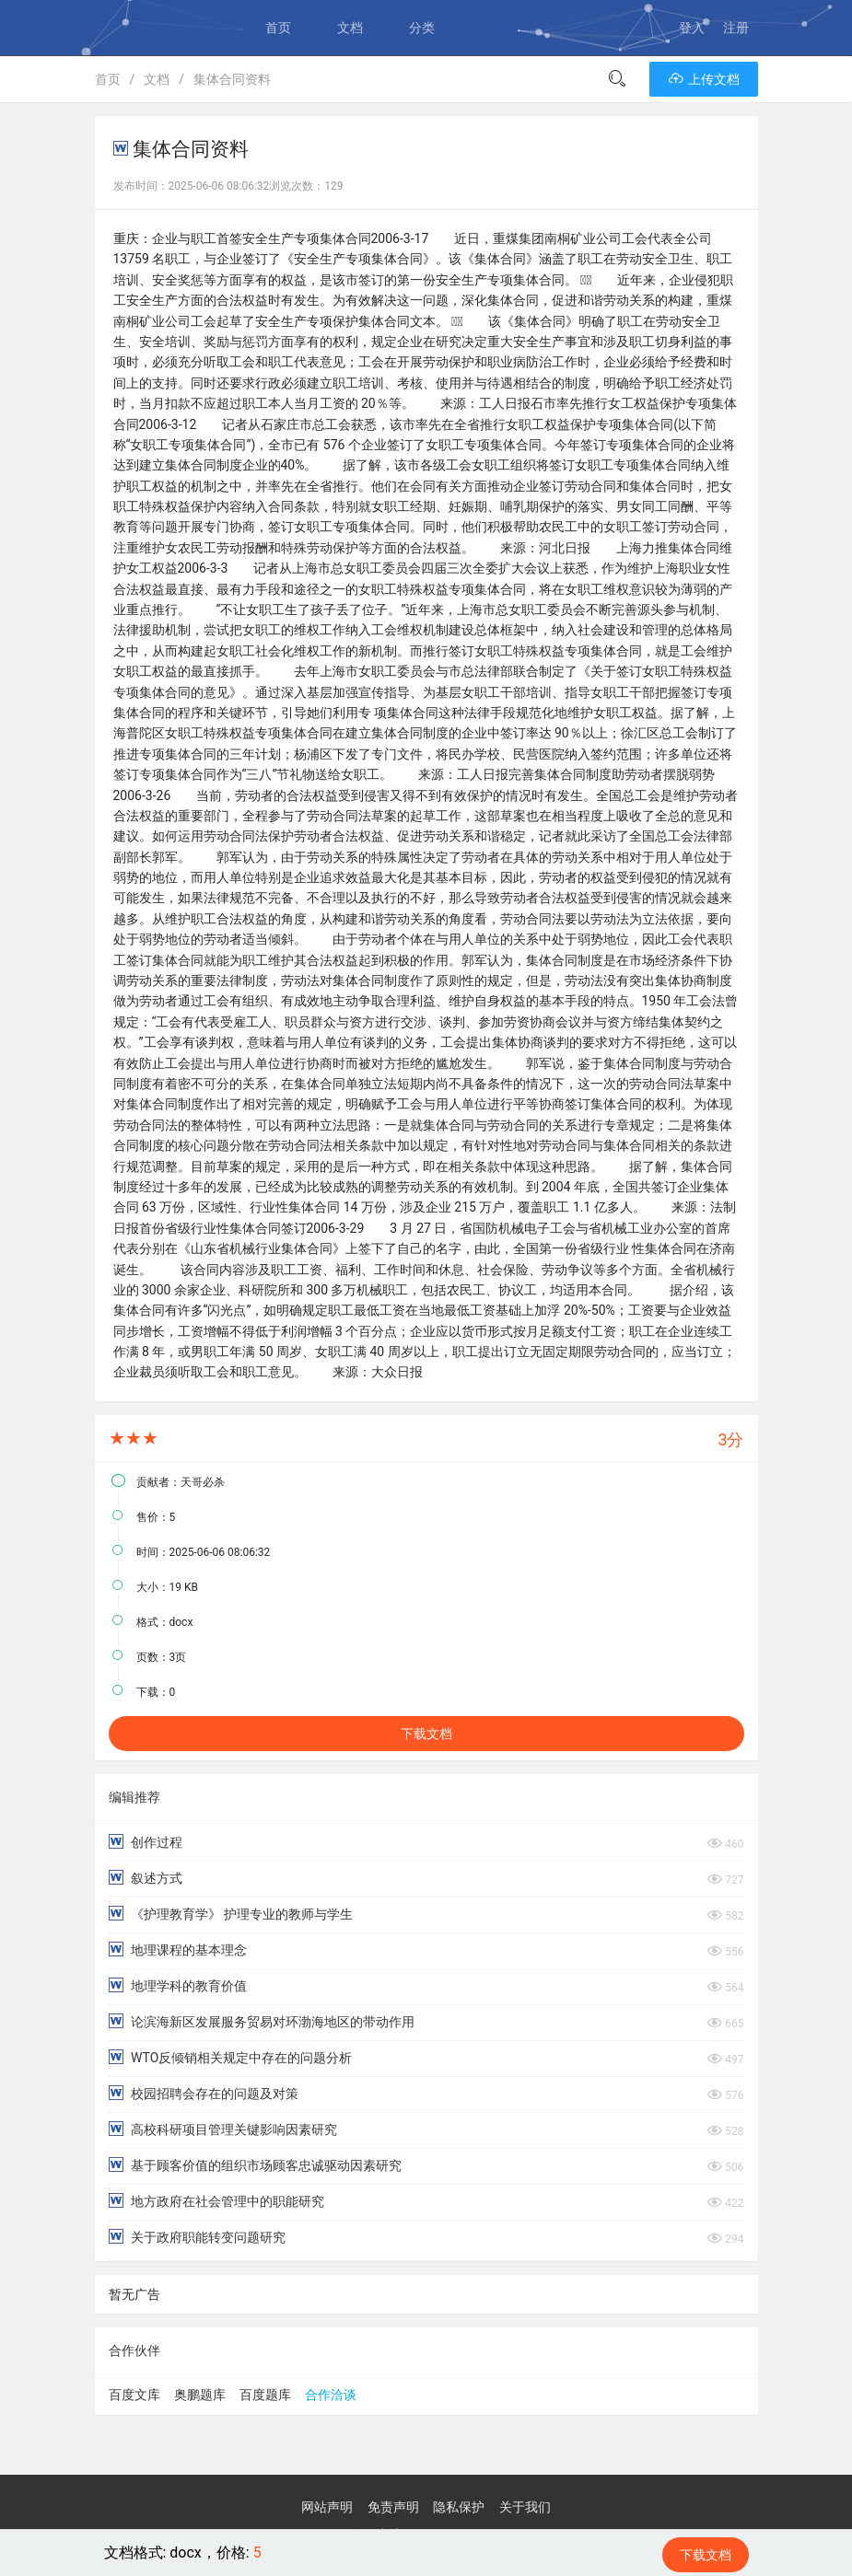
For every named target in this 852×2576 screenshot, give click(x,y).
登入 (692, 27)
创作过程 (145, 1842)
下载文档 (426, 1733)
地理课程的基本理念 (178, 1949)
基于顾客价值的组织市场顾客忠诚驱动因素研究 (255, 2165)
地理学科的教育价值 (178, 1985)
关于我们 (525, 2507)
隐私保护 (458, 2507)
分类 (422, 27)
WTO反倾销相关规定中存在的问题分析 (231, 2057)
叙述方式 (145, 1878)
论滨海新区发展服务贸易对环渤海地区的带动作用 (261, 2021)
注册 (736, 27)
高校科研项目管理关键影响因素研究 (223, 2129)
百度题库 (265, 2394)
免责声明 (393, 2507)
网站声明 (327, 2507)
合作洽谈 (330, 2394)
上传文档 (703, 79)
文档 (350, 27)
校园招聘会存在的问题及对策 (203, 2093)
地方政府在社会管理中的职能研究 (216, 2201)
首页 (278, 27)
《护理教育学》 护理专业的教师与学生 (231, 1913)
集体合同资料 (232, 79)
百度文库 (134, 2394)
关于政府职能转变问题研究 (197, 2237)
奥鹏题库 (200, 2394)
